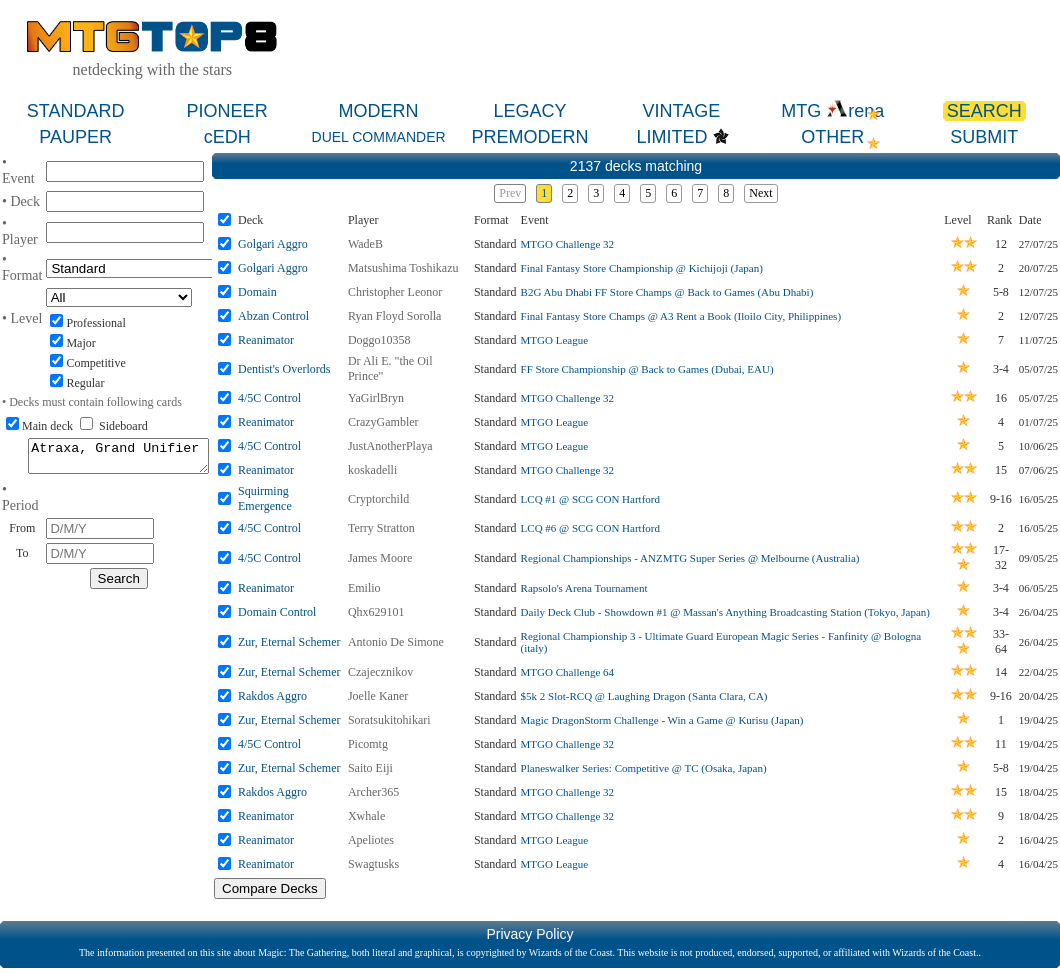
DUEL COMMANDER (379, 137)
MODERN (379, 111)
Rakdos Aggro (272, 696)
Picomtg (368, 744)
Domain (257, 292)
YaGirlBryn (376, 398)
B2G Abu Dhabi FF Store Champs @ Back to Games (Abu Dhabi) (667, 292)
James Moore (380, 558)
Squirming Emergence (265, 498)
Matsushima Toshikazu (403, 268)
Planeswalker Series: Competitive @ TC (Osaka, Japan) (644, 768)
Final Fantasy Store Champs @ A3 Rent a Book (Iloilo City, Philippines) (681, 316)
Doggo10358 (379, 340)
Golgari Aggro (273, 244)
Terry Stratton (381, 528)
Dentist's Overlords (284, 369)
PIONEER (227, 111)
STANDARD (76, 111)
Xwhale (366, 816)
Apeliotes (371, 840)
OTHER (832, 137)
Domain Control (277, 612)
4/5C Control (269, 398)
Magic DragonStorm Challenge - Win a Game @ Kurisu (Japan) (662, 720)
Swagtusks (373, 864)
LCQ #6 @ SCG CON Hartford (590, 528)
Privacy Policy (529, 934)
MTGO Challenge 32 (567, 244)
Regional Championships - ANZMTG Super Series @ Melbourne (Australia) (690, 558)
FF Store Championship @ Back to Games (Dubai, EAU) (647, 369)
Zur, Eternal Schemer (289, 642)
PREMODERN (529, 137)
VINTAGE (682, 111)
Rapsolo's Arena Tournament (584, 588)
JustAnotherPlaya (390, 446)
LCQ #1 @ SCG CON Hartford (590, 499)
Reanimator (266, 340)
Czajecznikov (380, 672)
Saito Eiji (370, 768)
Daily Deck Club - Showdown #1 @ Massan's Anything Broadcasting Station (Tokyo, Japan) (725, 612)
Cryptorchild (378, 499)
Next (760, 193)
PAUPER (75, 137)
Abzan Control (273, 316)
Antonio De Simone (396, 642)
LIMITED (672, 137)
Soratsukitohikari (389, 720)
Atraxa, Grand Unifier (118, 459)
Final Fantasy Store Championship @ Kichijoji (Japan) (642, 268)
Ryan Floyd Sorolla (395, 316)
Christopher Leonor (395, 292)
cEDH (227, 137)
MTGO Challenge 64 (567, 672)
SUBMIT (984, 137)
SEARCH (984, 111)
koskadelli (372, 470)
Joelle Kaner (378, 696)
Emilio (364, 588)
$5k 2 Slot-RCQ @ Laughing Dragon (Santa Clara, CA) (644, 696)
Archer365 (373, 792)
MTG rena (832, 111)
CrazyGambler (383, 422)
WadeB (365, 244)
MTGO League (555, 340)
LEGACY (529, 111)
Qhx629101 (376, 612)
